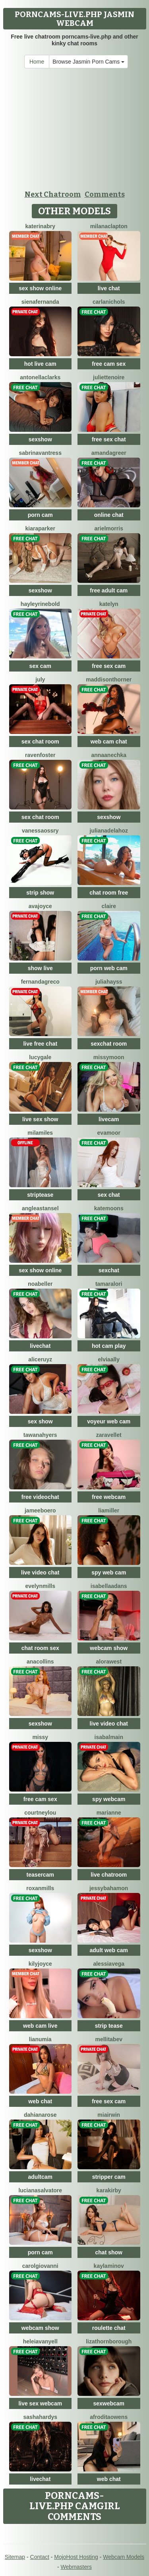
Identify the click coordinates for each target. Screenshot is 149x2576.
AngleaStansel (40, 1208)
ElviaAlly (109, 1359)
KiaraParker (40, 528)
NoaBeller (40, 1284)
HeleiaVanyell (40, 2341)
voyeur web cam (108, 1421)
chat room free (108, 892)
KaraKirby (109, 2190)
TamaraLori (108, 1284)
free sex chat (109, 439)
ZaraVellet (109, 1435)
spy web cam (108, 1572)
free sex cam (109, 666)
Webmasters (76, 2567)
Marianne (109, 1812)
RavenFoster (40, 755)
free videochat (40, 1497)
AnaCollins (40, 1661)
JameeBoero (40, 1510)
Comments (105, 194)
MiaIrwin (108, 2115)
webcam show (109, 1648)
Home (36, 61)
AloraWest (109, 1661)
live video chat (40, 1572)
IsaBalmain (109, 1737)
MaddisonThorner (109, 679)
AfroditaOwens (109, 2417)
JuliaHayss (108, 981)
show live (40, 968)
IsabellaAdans (109, 1586)
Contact (39, 2557)
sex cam (40, 666)
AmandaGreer (108, 453)
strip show (40, 892)
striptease (40, 1195)
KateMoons (109, 1208)
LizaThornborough (109, 2341)
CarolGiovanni (40, 2266)
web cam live (40, 2026)
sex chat (109, 1195)
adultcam (40, 2177)
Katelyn (108, 604)
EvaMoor (108, 1133)
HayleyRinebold (40, 604)
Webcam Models (123, 2557)
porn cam (40, 515)
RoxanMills (40, 1888)
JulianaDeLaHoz (109, 830)
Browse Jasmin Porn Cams (88, 61)
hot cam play (109, 1346)
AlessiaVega (108, 1964)
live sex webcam (40, 2403)
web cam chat (109, 741)
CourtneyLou (40, 1812)
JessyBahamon (108, 1888)
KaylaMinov (109, 2266)
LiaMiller (108, 1510)
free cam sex (109, 364)
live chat (109, 288)
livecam (109, 1119)
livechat (40, 1346)
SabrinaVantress (40, 453)
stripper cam (109, 2177)
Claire (108, 906)
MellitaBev (108, 2039)
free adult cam (109, 590)
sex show (40, 1421)
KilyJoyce (40, 1964)
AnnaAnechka (108, 755)
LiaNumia (40, 2039)
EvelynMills (40, 1586)
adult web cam (109, 1950)
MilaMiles (40, 1133)
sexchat (109, 1270)
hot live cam (40, 364)
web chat (40, 2101)
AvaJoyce (40, 906)
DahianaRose (40, 2115)
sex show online (40, 288)
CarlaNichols (109, 302)
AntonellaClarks (40, 377)
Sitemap (15, 2557)
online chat (109, 515)
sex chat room (40, 741)
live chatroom (109, 1874)
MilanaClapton (109, 226)
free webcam (109, 1497)
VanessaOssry (40, 830)
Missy (40, 1737)
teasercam (40, 1874)
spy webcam (108, 1799)
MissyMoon (108, 1057)
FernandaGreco (40, 981)
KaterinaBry (40, 226)
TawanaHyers (40, 1435)
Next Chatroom (53, 194)
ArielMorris (109, 528)
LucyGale (40, 1057)
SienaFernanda (40, 302)
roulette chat (109, 2328)
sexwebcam (108, 2403)
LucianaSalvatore (40, 2190)
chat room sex (40, 1648)
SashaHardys (40, 2417)
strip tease (109, 2026)
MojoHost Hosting (76, 2557)
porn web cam (109, 968)
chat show (108, 2252)
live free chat (40, 1043)
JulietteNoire (108, 377)
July (40, 679)
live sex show (40, 1119)
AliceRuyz (40, 1359)
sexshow (40, 439)
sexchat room (109, 1043)
